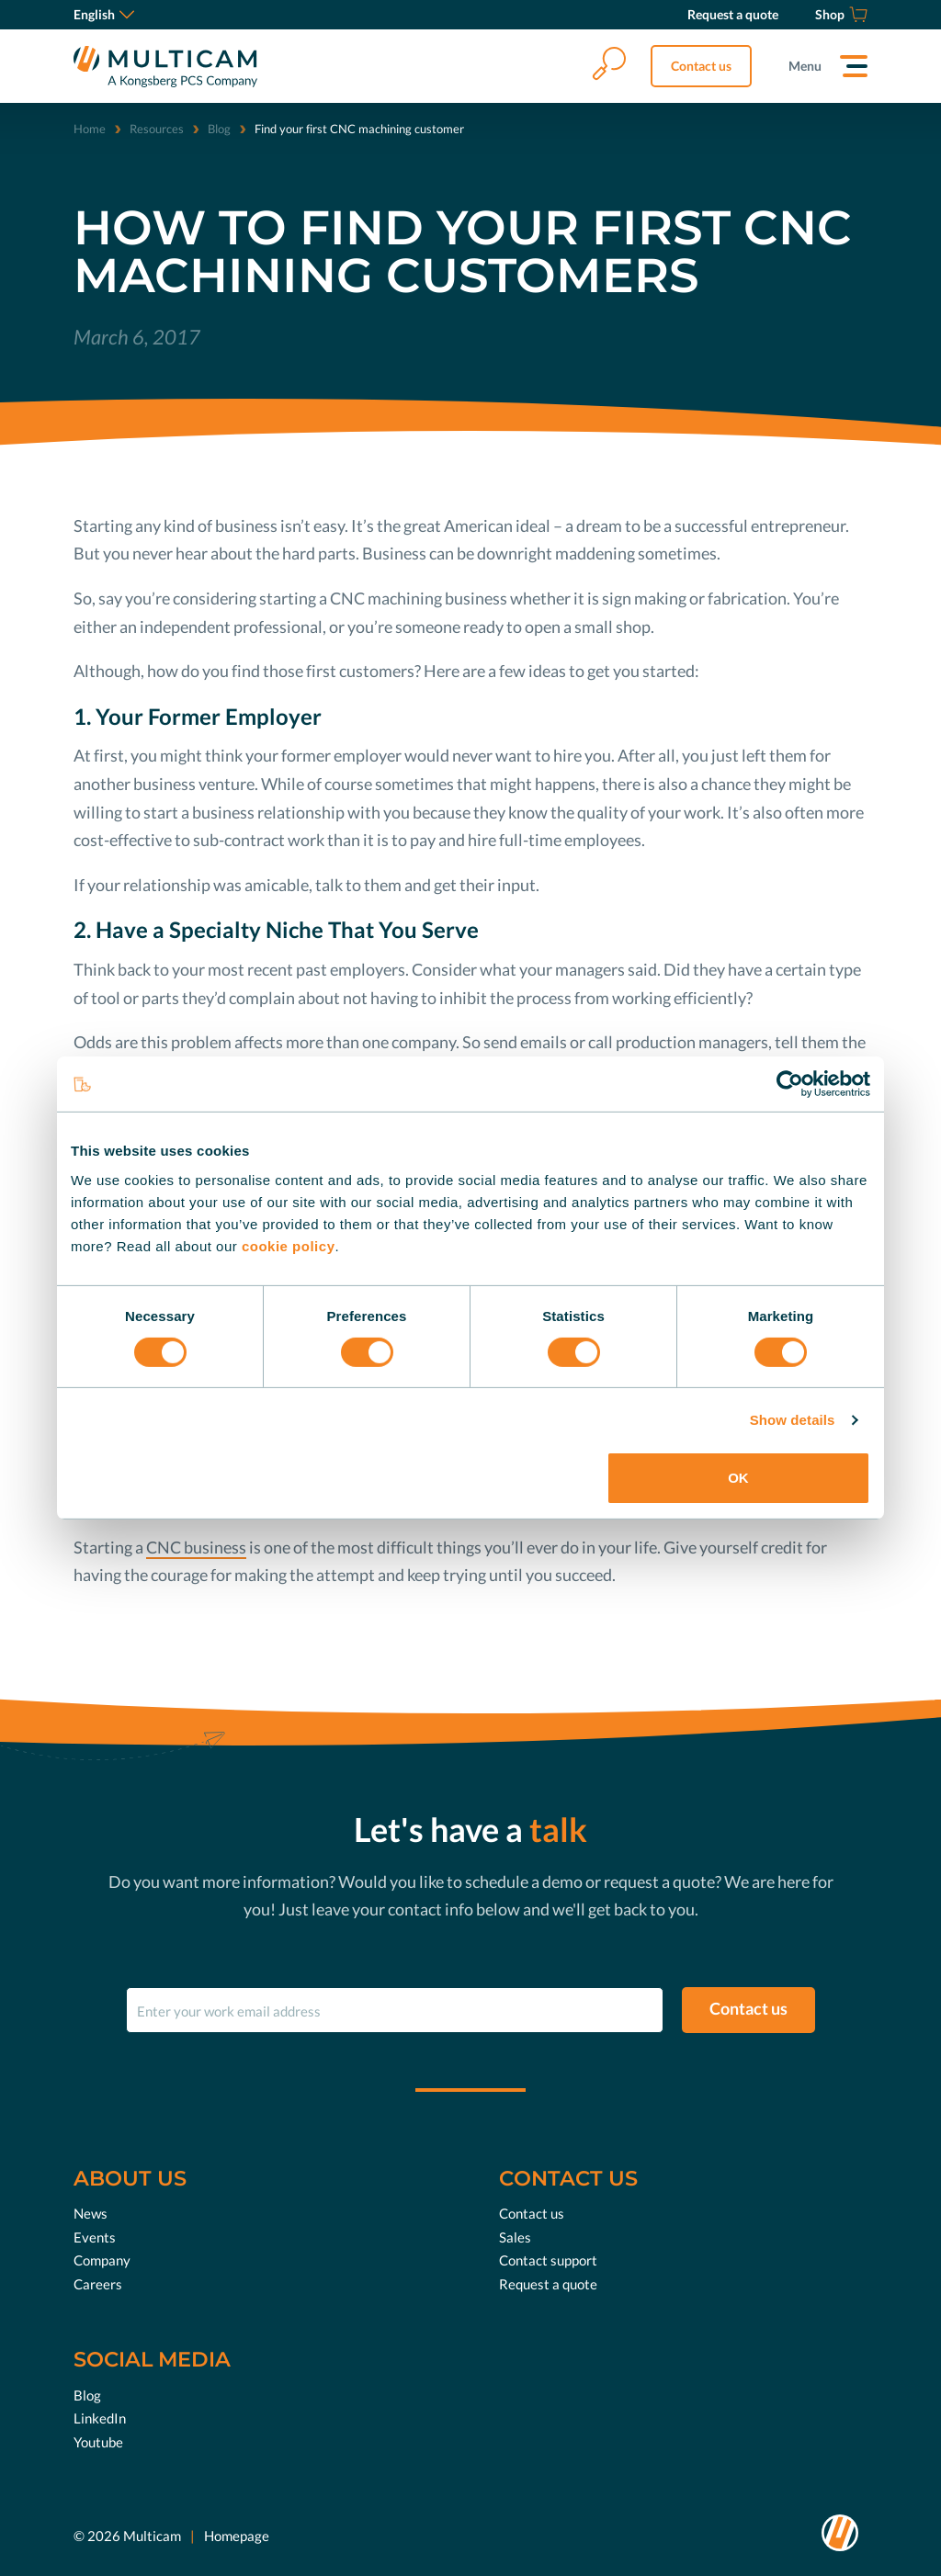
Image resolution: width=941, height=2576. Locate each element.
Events (95, 2237)
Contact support (548, 2260)
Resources (157, 128)
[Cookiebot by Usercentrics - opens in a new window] (789, 1084)
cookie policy (288, 1245)
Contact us (701, 65)
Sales (515, 2237)
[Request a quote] (733, 14)
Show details (792, 1420)
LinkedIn (100, 2418)
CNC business (196, 1547)
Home (90, 128)
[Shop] (841, 14)
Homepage (236, 2535)
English (104, 14)
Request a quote (548, 2284)
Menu (805, 65)
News (91, 2213)
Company (102, 2260)
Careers (98, 2284)
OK (738, 1478)
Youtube (98, 2442)
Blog (219, 128)
